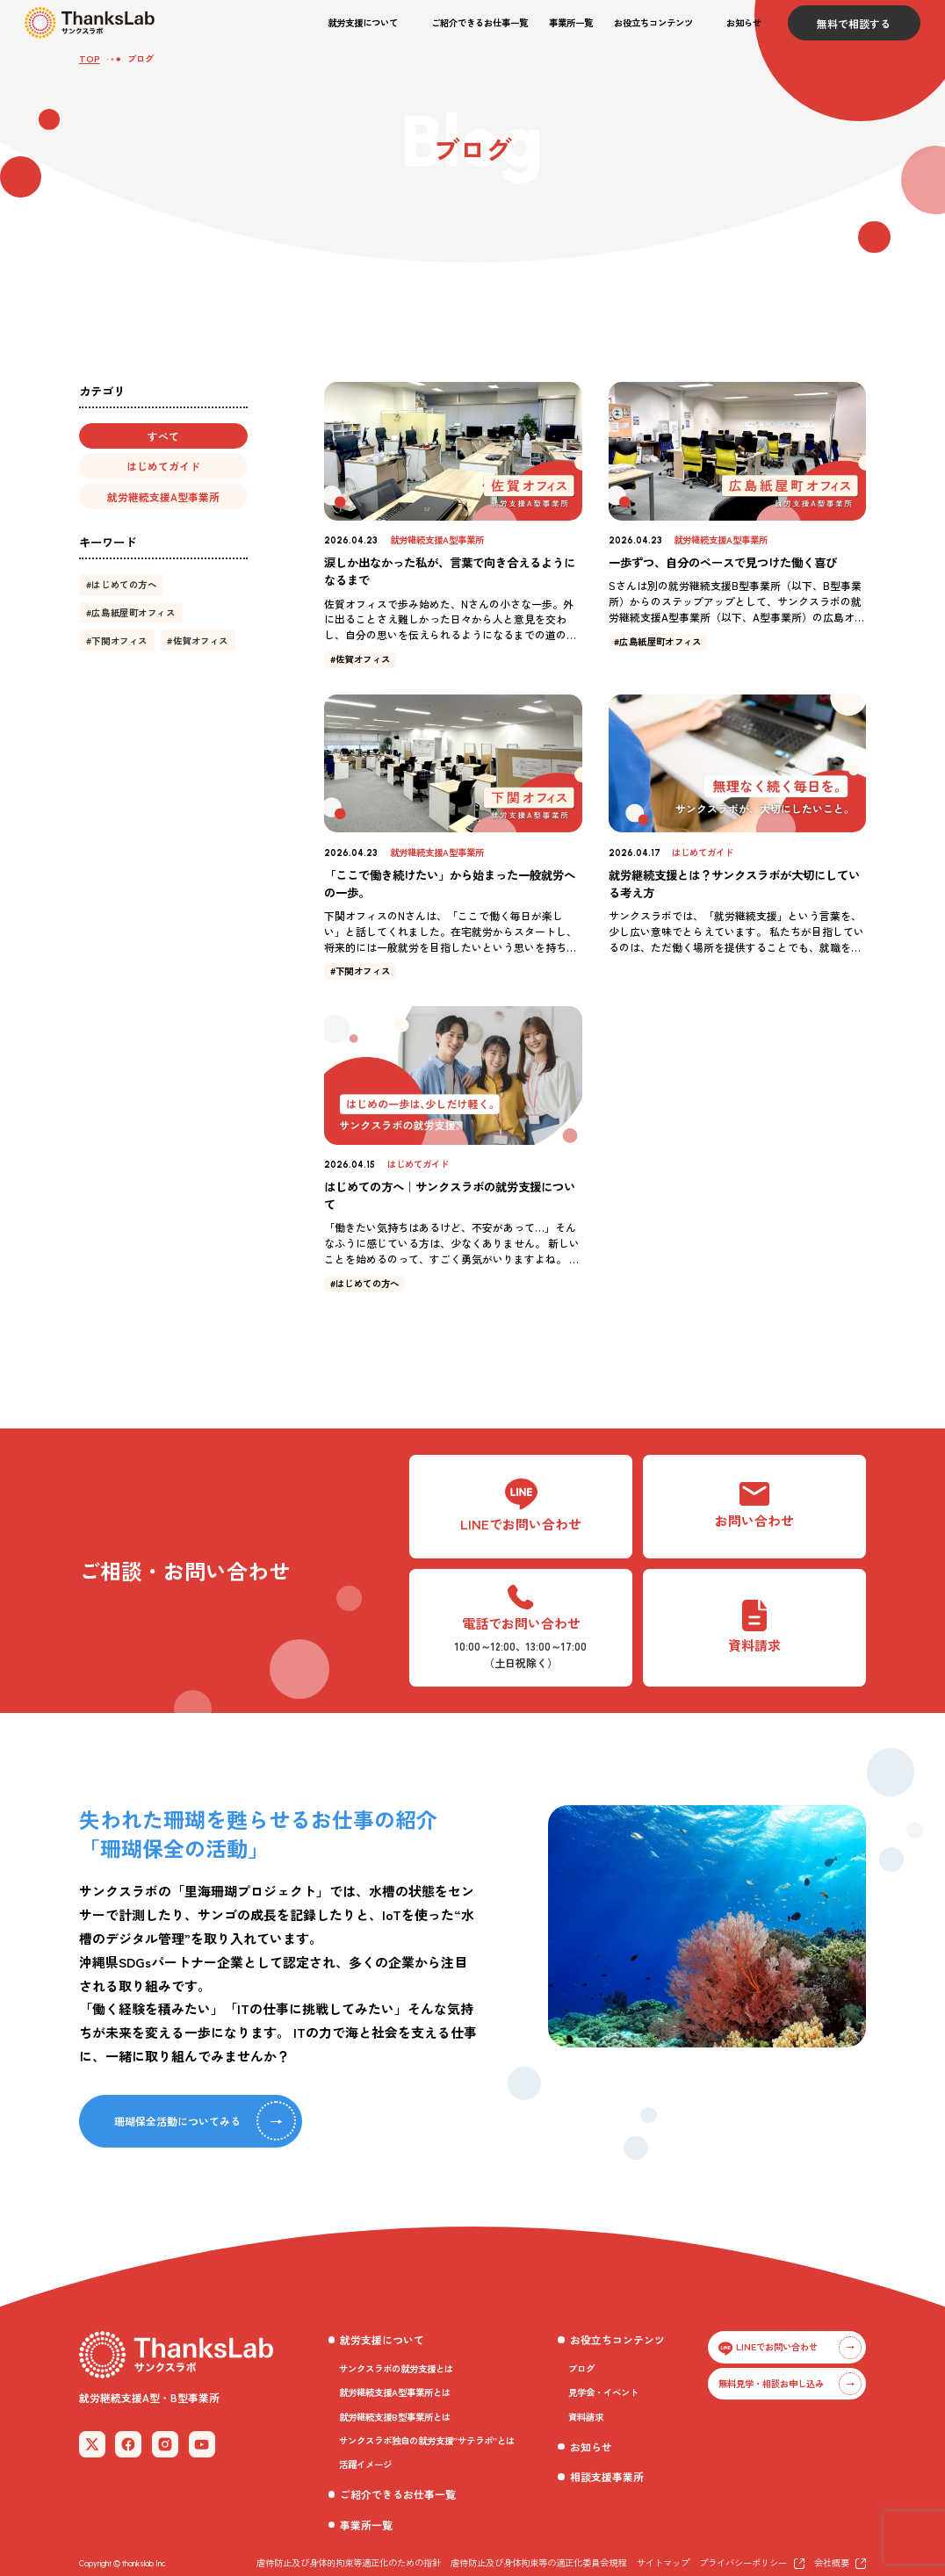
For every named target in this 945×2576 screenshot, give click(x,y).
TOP (89, 58)
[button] (369, 23)
